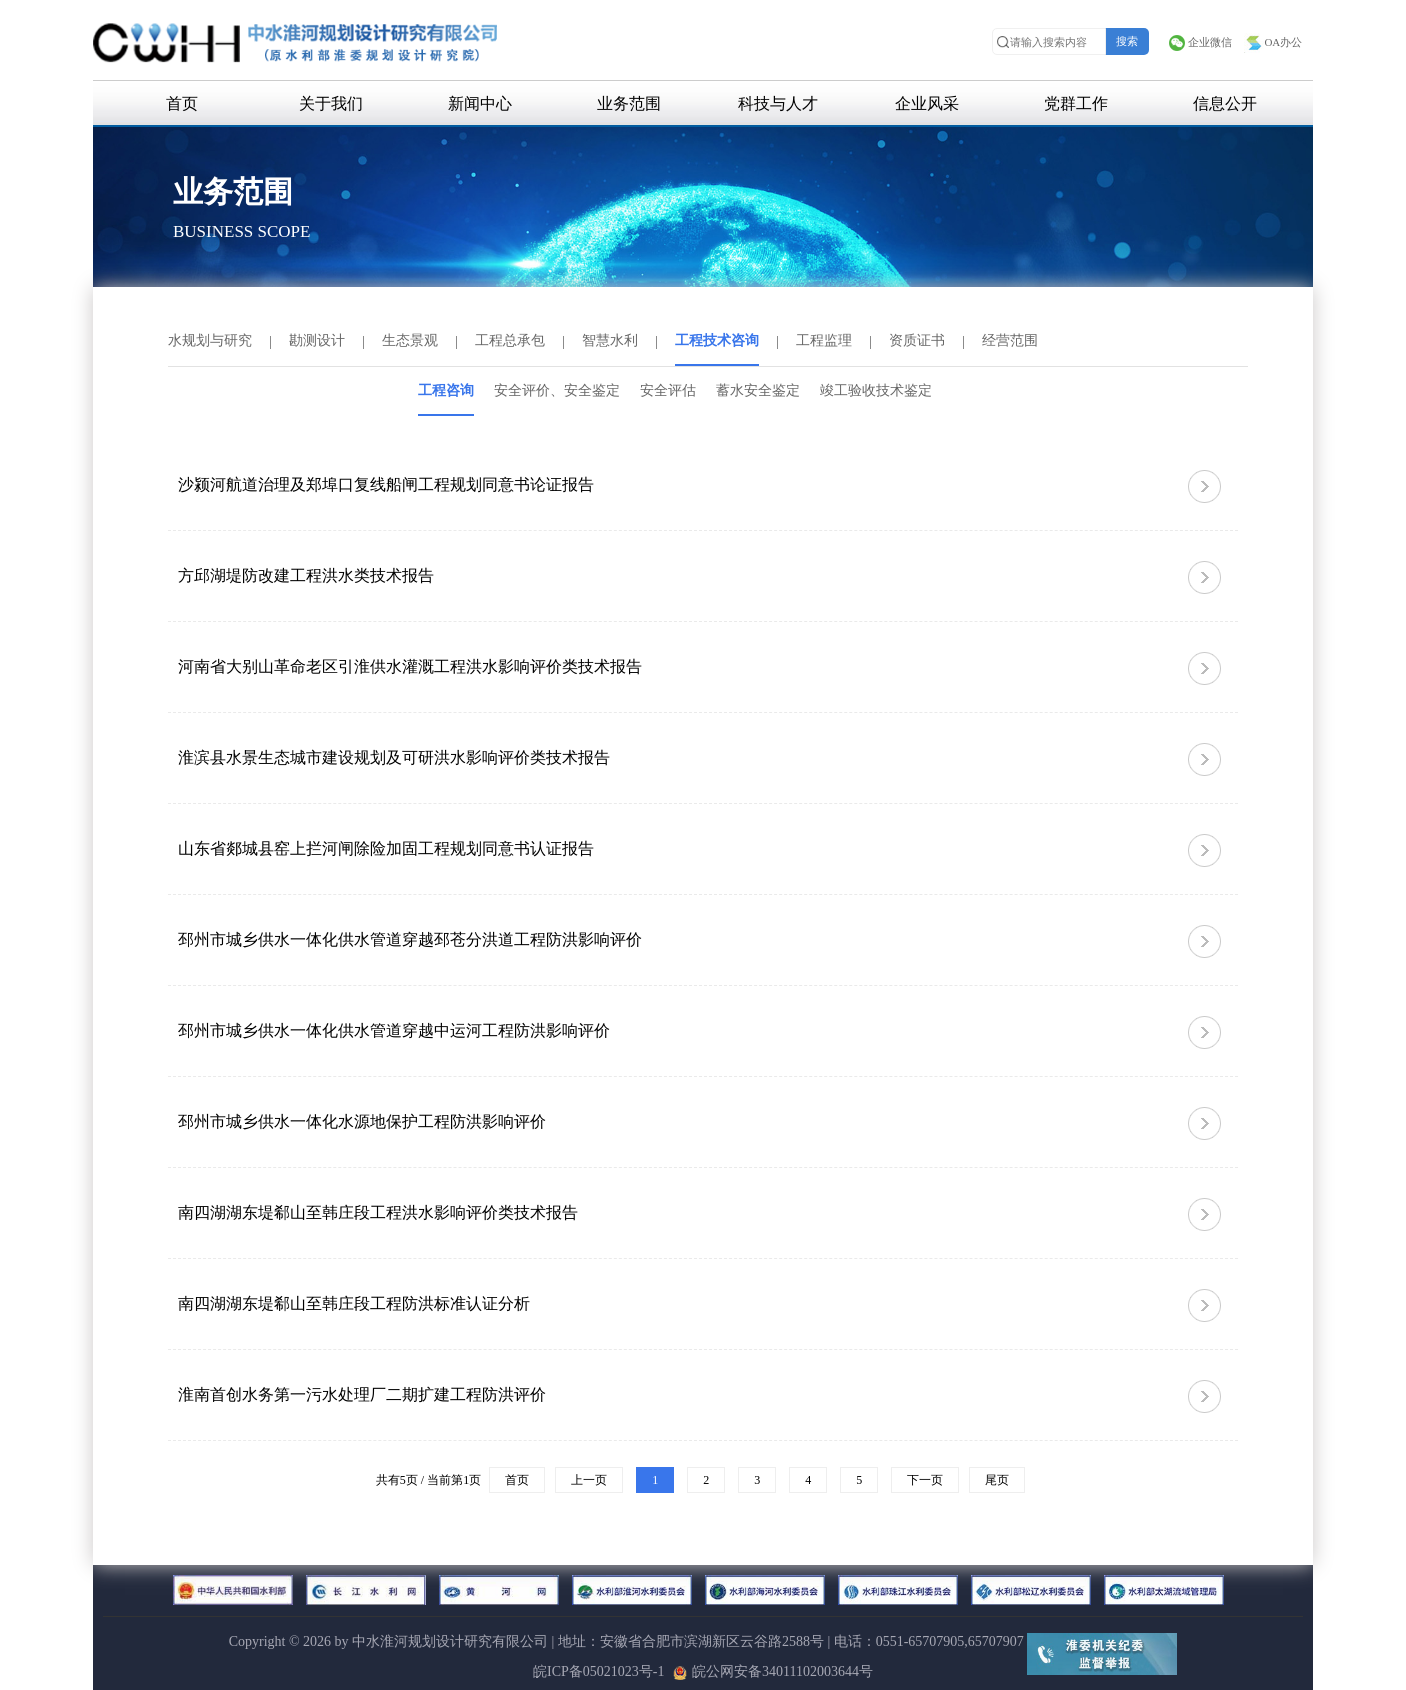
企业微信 (1200, 42)
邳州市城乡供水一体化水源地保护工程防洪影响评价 (362, 1121)
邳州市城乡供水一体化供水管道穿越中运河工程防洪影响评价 (394, 1030)
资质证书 (917, 340)
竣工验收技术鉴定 (876, 390)
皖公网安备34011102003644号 (773, 1671)
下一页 (925, 1480)
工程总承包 (510, 340)
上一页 (589, 1480)
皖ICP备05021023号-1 (598, 1671)
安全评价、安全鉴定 (557, 390)
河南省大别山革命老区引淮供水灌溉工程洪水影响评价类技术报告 (410, 666)
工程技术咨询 (717, 340)
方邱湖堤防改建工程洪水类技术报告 (306, 575)
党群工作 (1076, 103)
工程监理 (824, 340)
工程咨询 (446, 390)
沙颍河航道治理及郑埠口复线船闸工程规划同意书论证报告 (386, 484)
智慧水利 (610, 340)
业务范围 (629, 103)
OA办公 (1273, 42)
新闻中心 (480, 103)
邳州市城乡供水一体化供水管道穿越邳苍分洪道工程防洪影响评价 (410, 939)
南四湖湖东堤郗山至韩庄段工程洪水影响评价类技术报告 (378, 1212)
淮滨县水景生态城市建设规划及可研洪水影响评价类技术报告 (394, 757)
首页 (182, 103)
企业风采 (927, 103)
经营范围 (1010, 340)
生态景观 (410, 340)
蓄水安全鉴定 (758, 390)
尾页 (997, 1480)
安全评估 (668, 390)
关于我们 (331, 103)
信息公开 (1225, 103)
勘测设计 (317, 340)
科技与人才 (778, 103)
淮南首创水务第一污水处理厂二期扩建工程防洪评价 (362, 1394)
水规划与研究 (210, 340)
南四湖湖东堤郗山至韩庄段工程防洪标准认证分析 (354, 1303)
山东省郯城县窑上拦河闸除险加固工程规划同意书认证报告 (386, 848)
